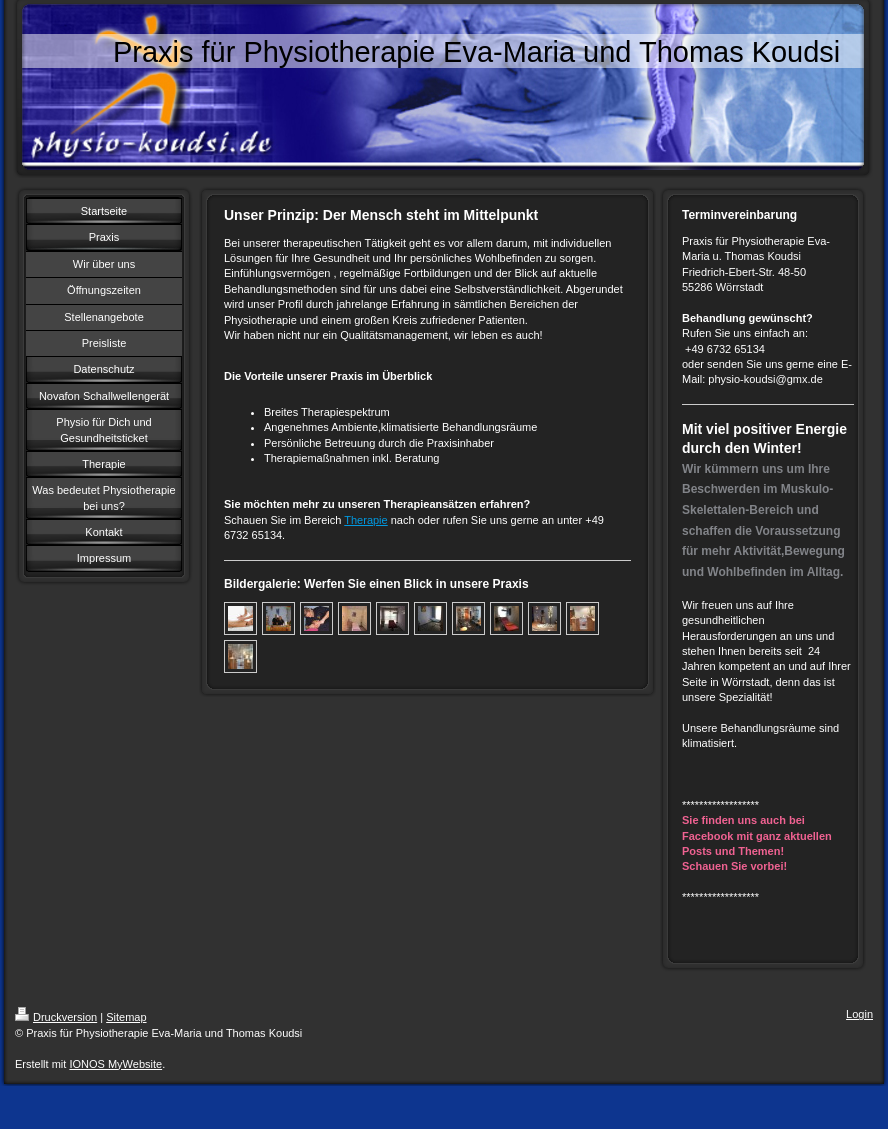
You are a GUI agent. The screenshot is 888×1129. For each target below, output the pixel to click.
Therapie (365, 520)
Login (859, 1014)
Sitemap (126, 1017)
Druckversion (56, 1017)
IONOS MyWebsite (115, 1064)
